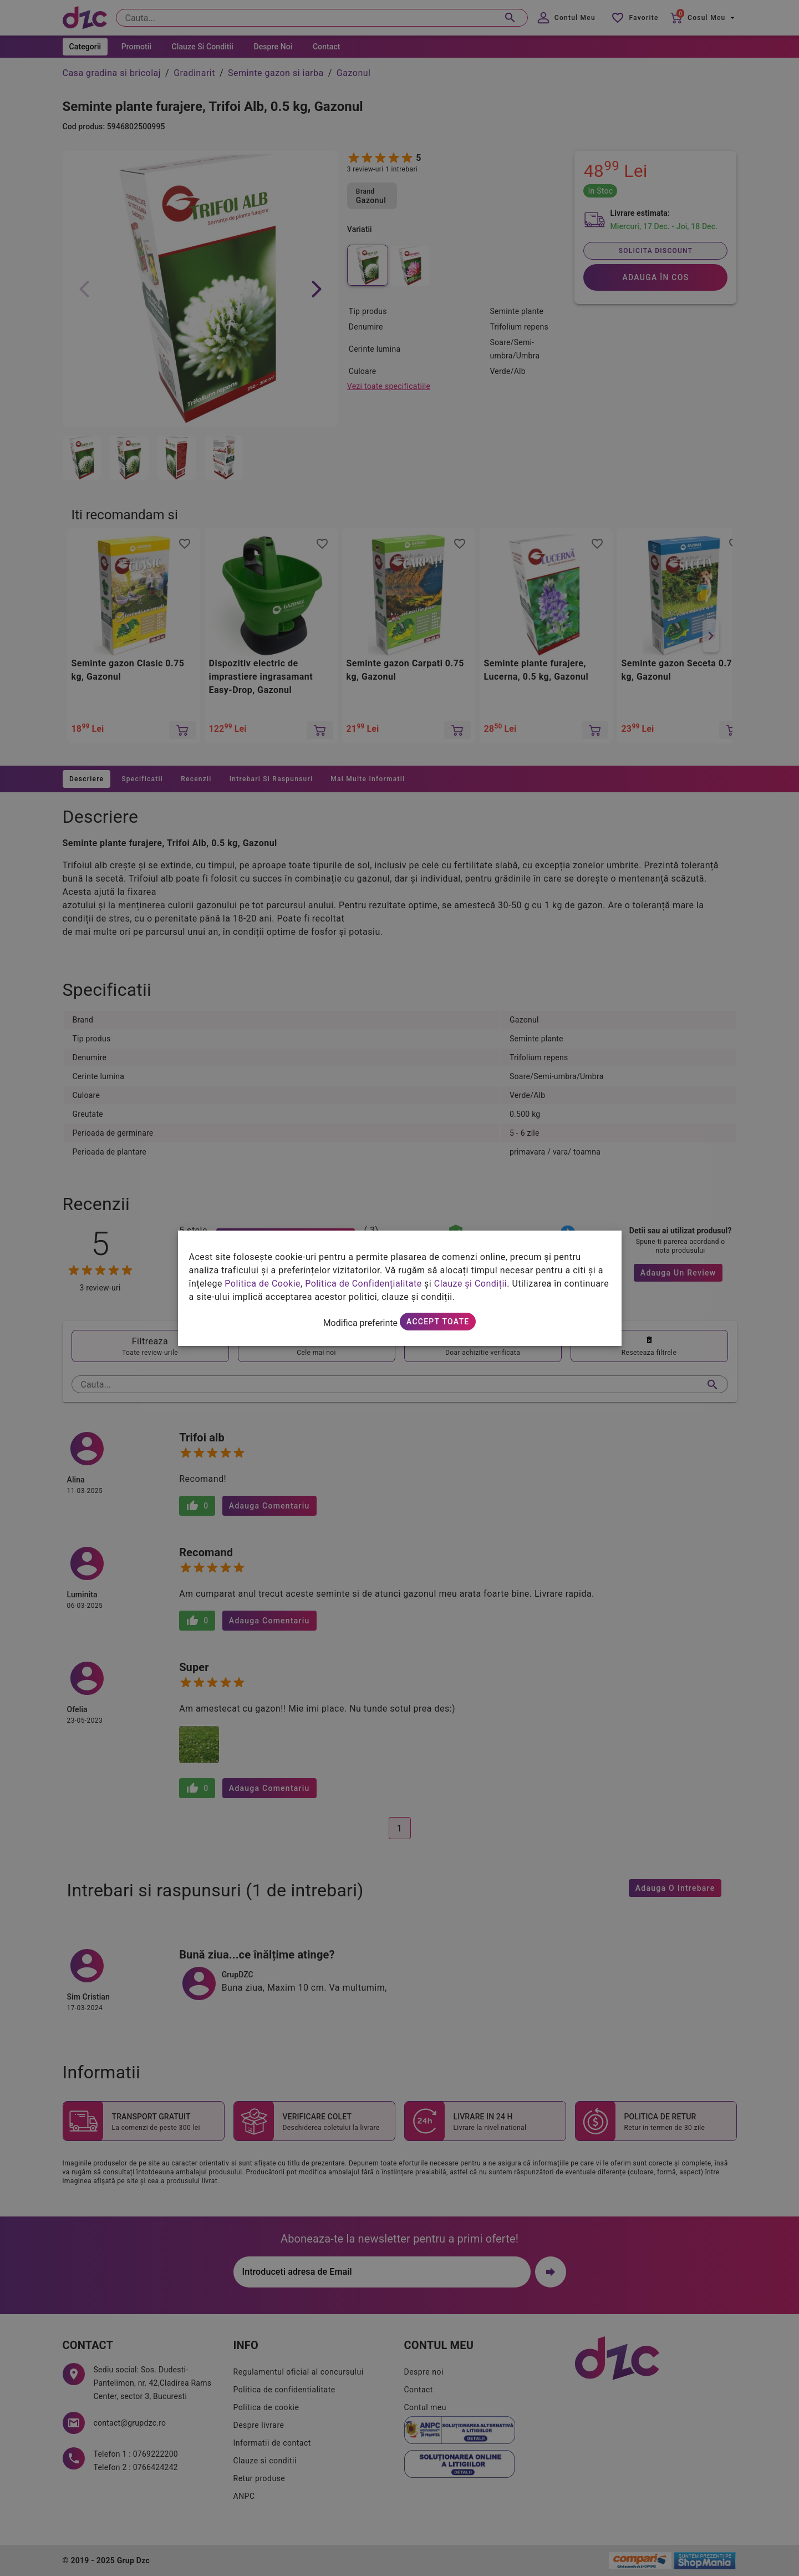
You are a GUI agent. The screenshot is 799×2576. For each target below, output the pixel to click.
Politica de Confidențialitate (363, 1283)
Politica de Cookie (263, 1283)
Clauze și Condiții (470, 1283)
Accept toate (437, 1321)
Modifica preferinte (360, 1323)
